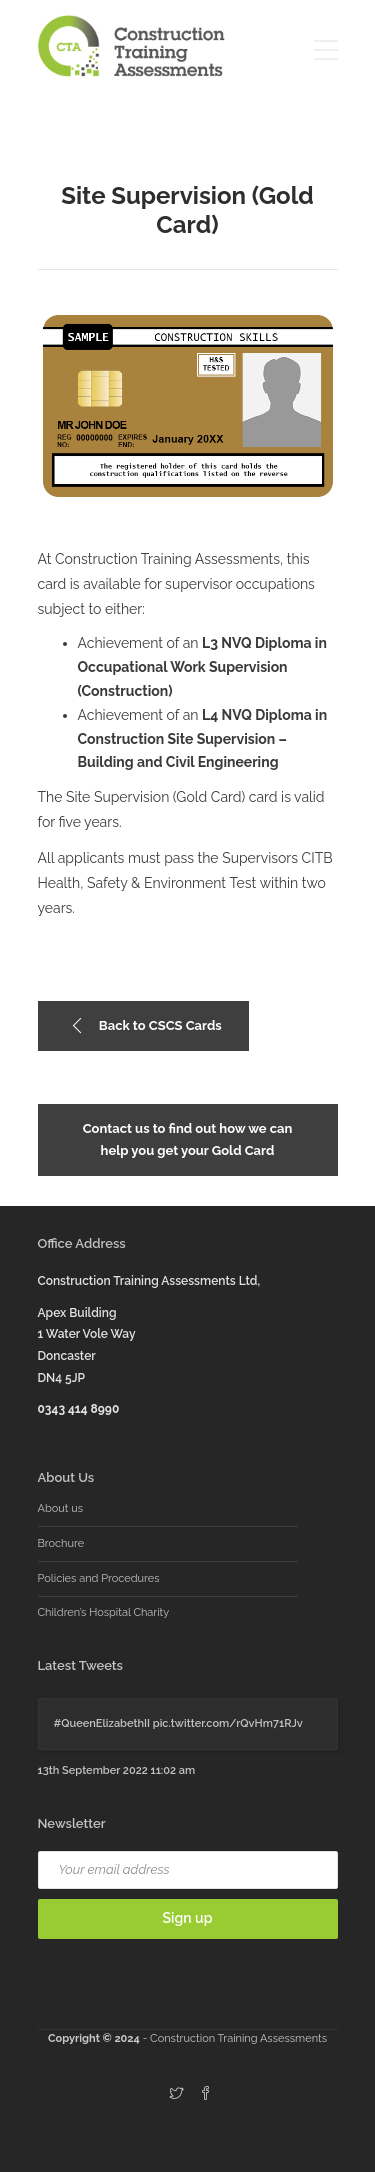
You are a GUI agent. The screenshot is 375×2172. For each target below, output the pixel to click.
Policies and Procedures (99, 1578)
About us (61, 1508)
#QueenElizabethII (102, 1723)
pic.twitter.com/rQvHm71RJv (228, 1723)
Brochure (61, 1543)
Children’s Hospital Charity (104, 1612)
